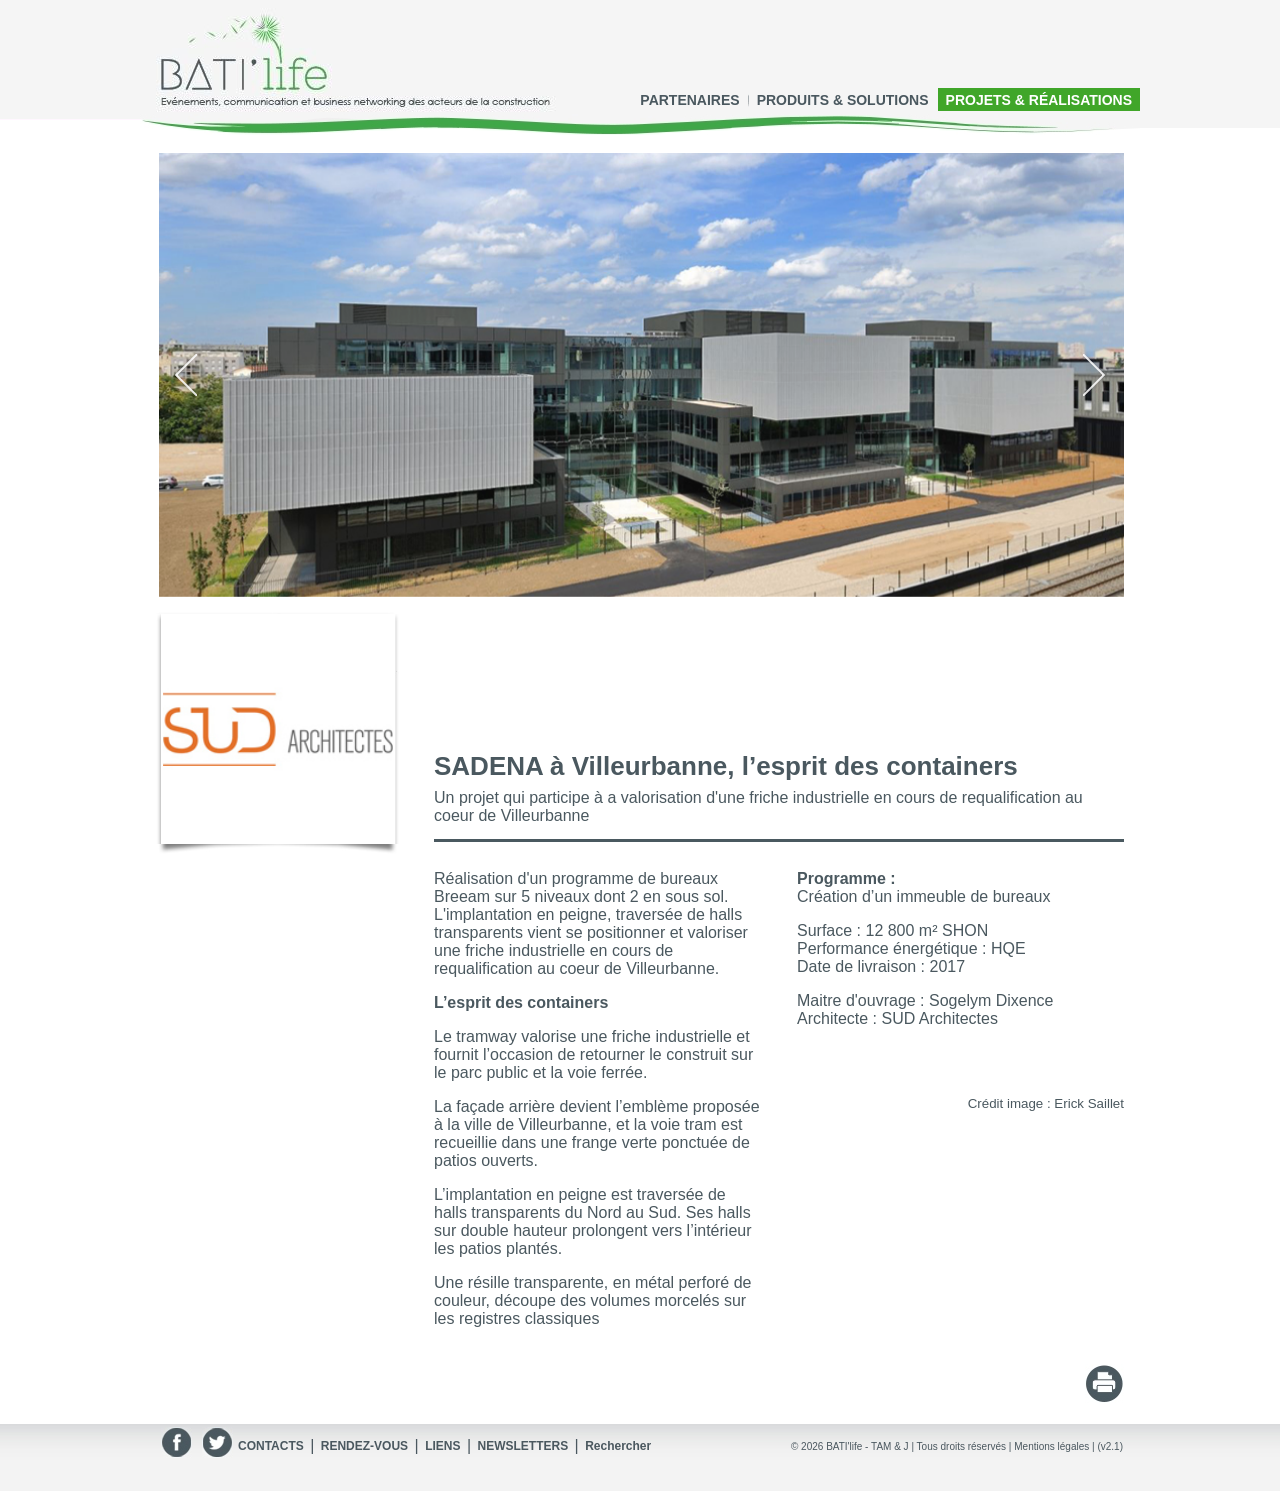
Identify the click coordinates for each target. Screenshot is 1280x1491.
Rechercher (618, 1446)
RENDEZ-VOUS (364, 1446)
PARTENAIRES (689, 100)
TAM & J (890, 1446)
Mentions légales (1051, 1446)
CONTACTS (271, 1446)
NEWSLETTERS (522, 1446)
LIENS (442, 1446)
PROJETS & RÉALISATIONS (1039, 100)
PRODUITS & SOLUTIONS (843, 100)
